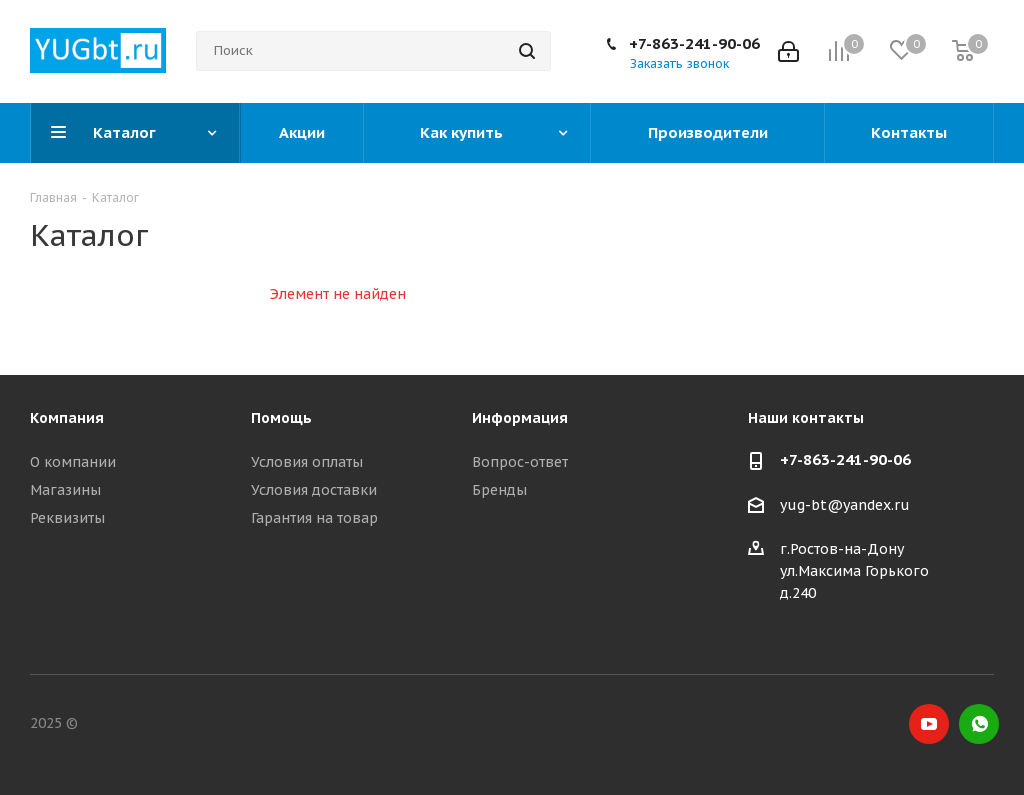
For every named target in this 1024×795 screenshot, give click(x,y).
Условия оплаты (307, 462)
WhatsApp (979, 724)
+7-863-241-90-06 (694, 43)
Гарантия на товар (314, 518)
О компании (73, 462)
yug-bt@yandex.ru (845, 505)
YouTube (929, 724)
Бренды (499, 490)
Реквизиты (67, 518)
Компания (67, 418)
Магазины (65, 490)
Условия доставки (314, 490)
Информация (520, 418)
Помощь (281, 418)
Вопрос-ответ (520, 462)
